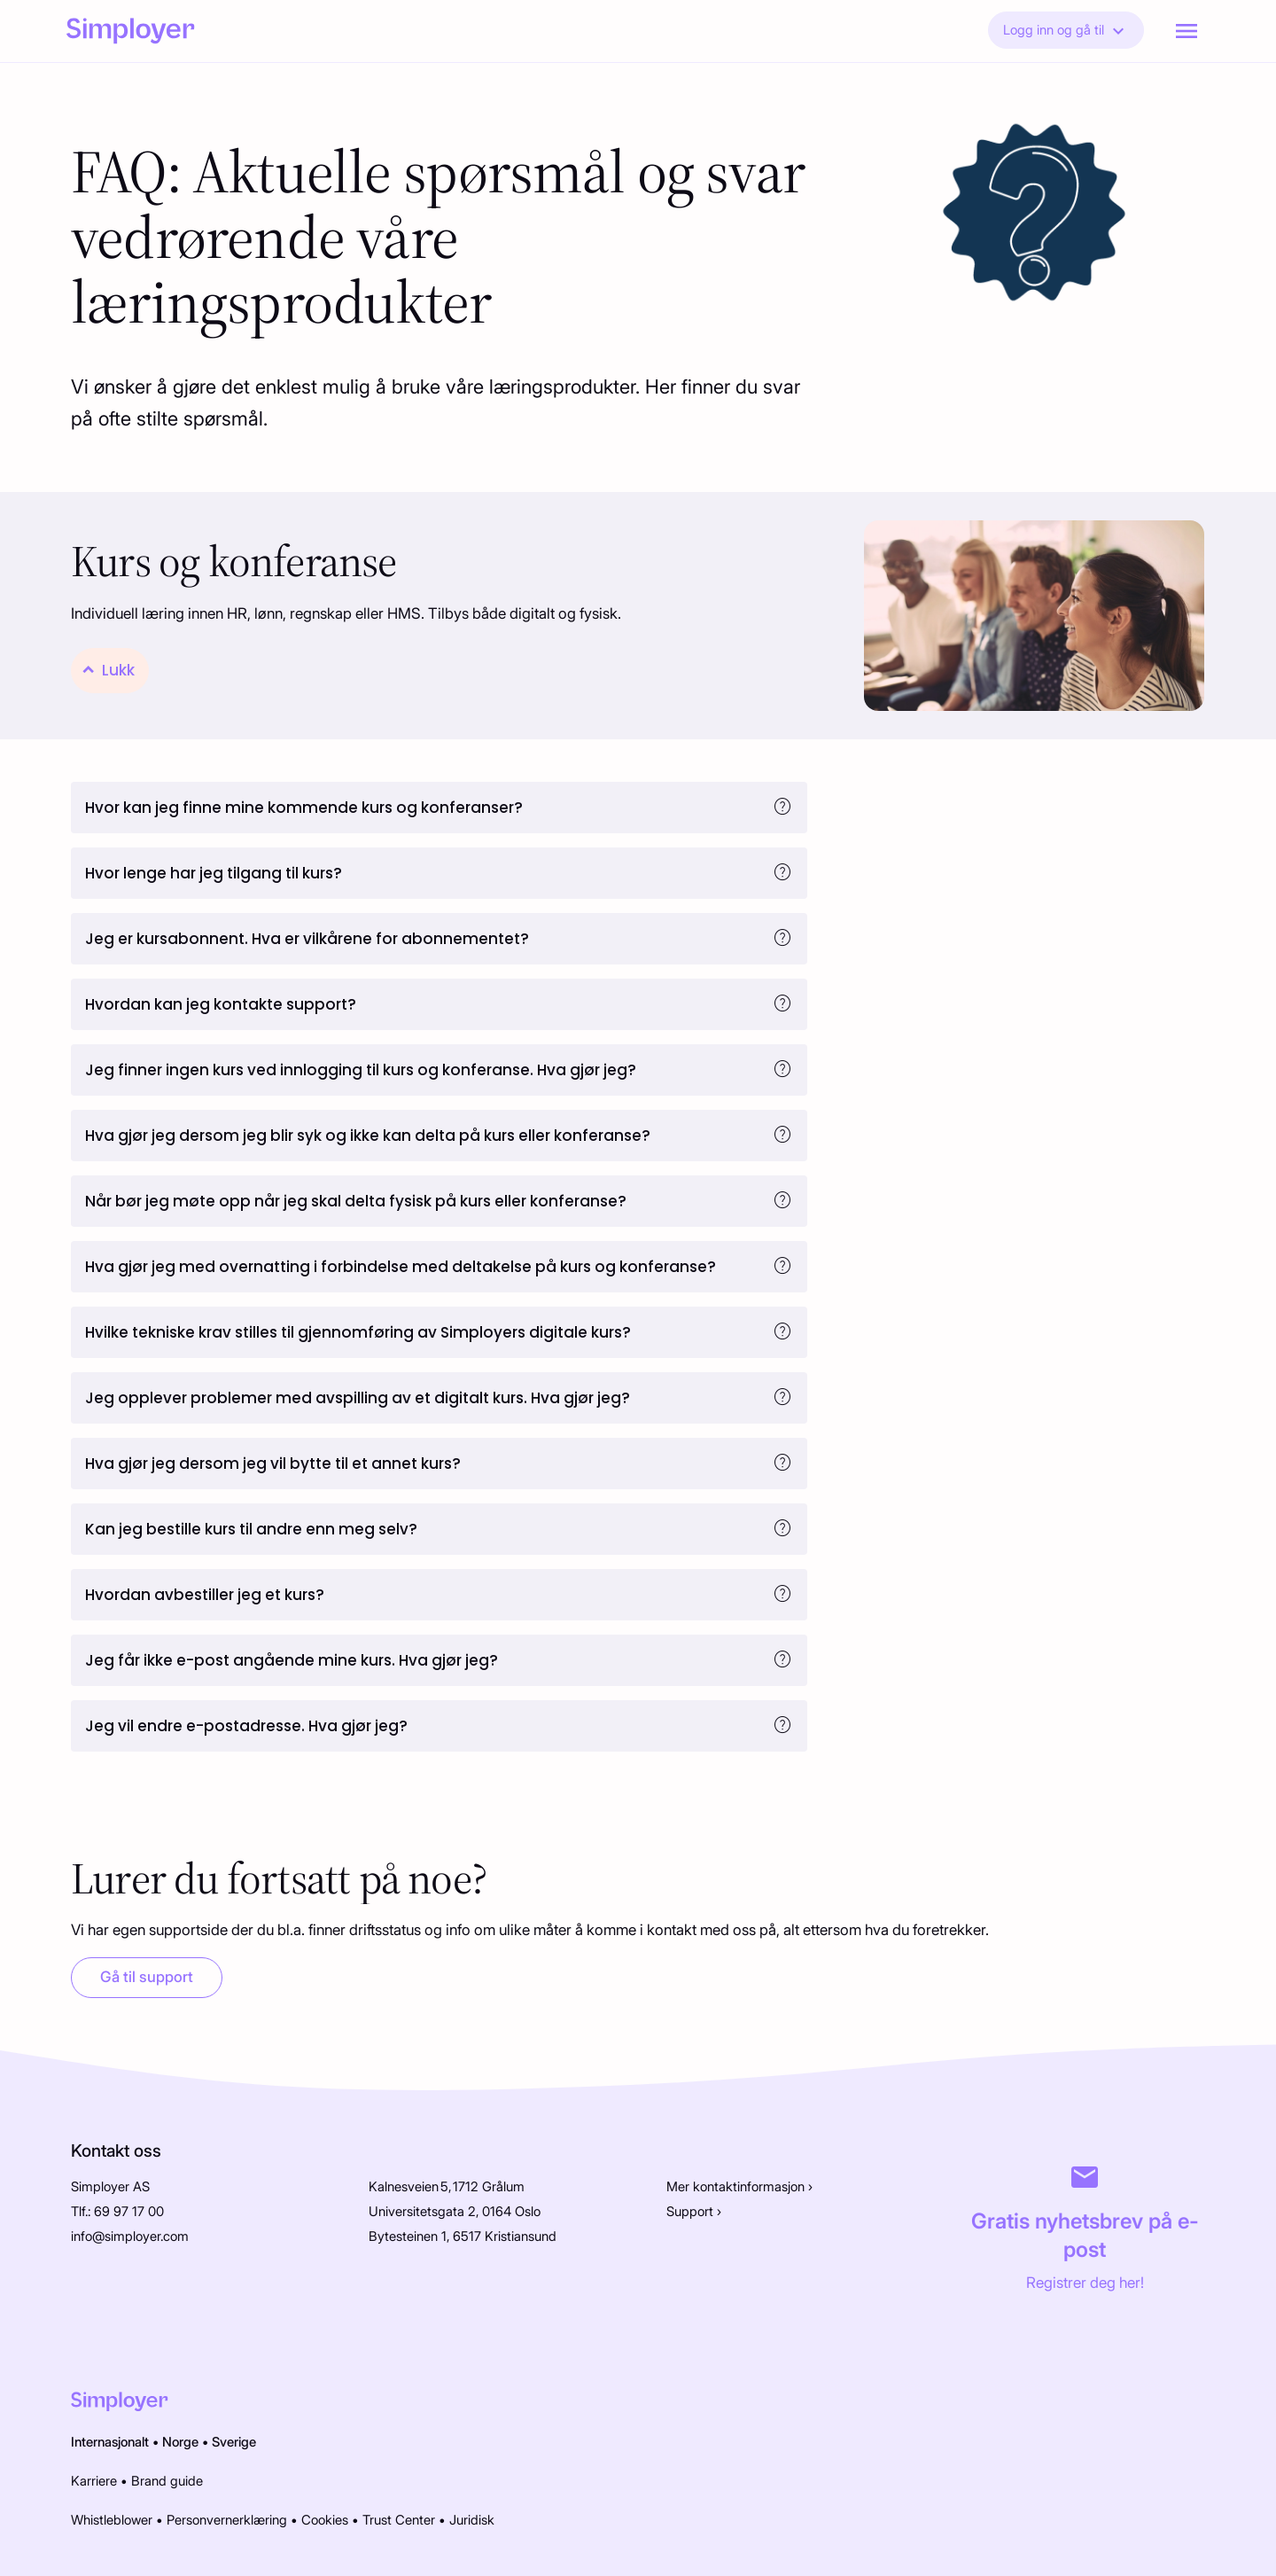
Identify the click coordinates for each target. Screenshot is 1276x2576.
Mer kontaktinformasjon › (739, 2187)
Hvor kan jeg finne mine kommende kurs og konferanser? (304, 807)
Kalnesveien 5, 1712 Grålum (447, 2187)
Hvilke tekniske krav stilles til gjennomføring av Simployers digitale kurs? (358, 1332)
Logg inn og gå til (1066, 31)
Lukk (118, 670)
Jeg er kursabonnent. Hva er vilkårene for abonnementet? (307, 938)
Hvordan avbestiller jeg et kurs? (204, 1594)
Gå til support (146, 1977)
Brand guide (167, 2481)
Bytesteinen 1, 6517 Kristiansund (462, 2236)
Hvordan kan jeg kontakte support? (220, 1004)
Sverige (234, 2442)
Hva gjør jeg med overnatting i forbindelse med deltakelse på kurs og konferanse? (400, 1266)
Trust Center (398, 2520)
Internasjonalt (110, 2442)
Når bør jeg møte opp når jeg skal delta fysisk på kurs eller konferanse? (355, 1201)
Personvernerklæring (227, 2520)
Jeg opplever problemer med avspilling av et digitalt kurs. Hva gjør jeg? (357, 1398)
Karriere (94, 2481)
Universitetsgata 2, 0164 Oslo (455, 2212)
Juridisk (471, 2520)
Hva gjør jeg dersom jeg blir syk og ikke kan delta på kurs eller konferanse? (367, 1135)
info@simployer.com (130, 2236)
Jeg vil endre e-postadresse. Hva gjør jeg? (246, 1726)
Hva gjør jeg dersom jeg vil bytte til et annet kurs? (273, 1463)
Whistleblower (111, 2520)
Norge (180, 2442)
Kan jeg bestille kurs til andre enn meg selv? (251, 1529)
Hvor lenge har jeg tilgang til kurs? (213, 873)
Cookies (324, 2520)
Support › (693, 2212)
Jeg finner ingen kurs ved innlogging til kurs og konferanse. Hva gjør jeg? (360, 1070)
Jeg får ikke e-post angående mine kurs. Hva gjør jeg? (291, 1660)
